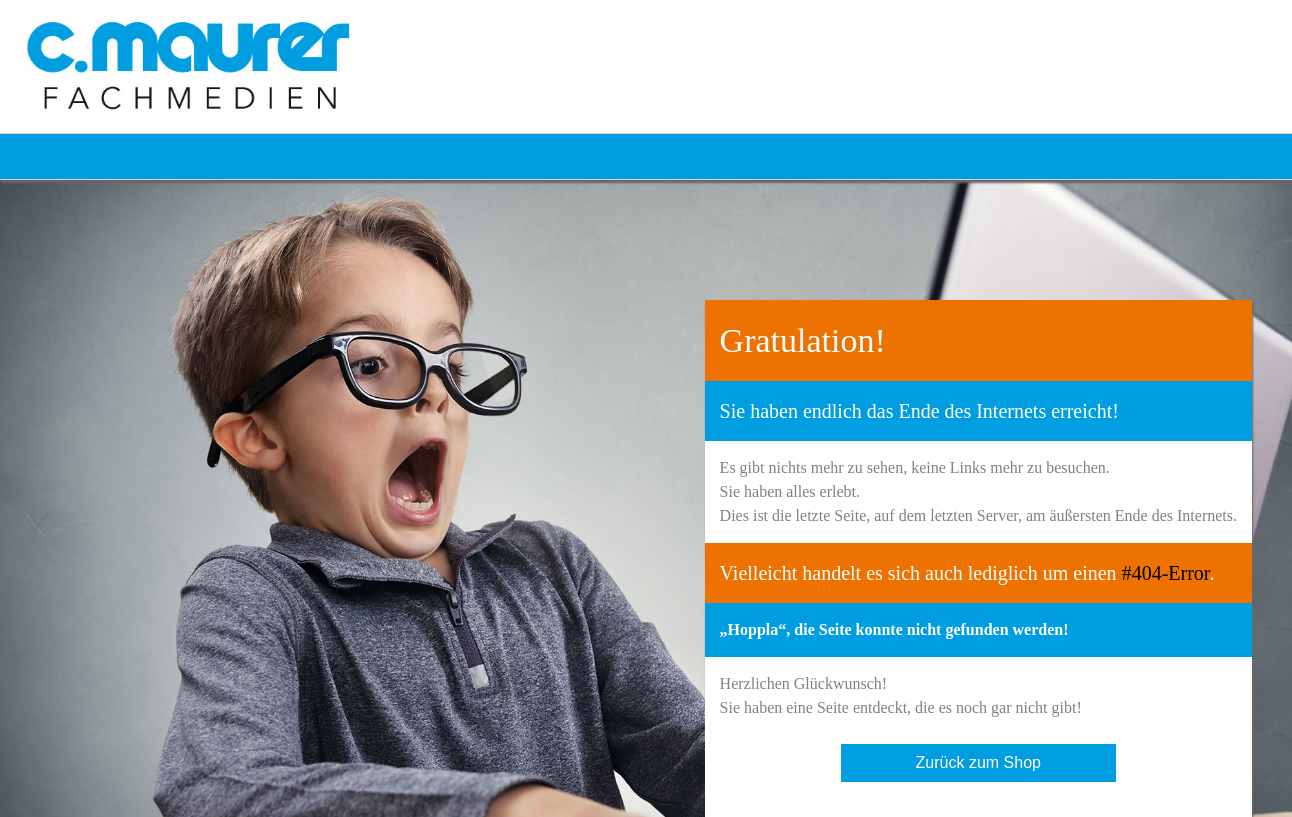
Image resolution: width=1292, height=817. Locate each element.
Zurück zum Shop (978, 762)
